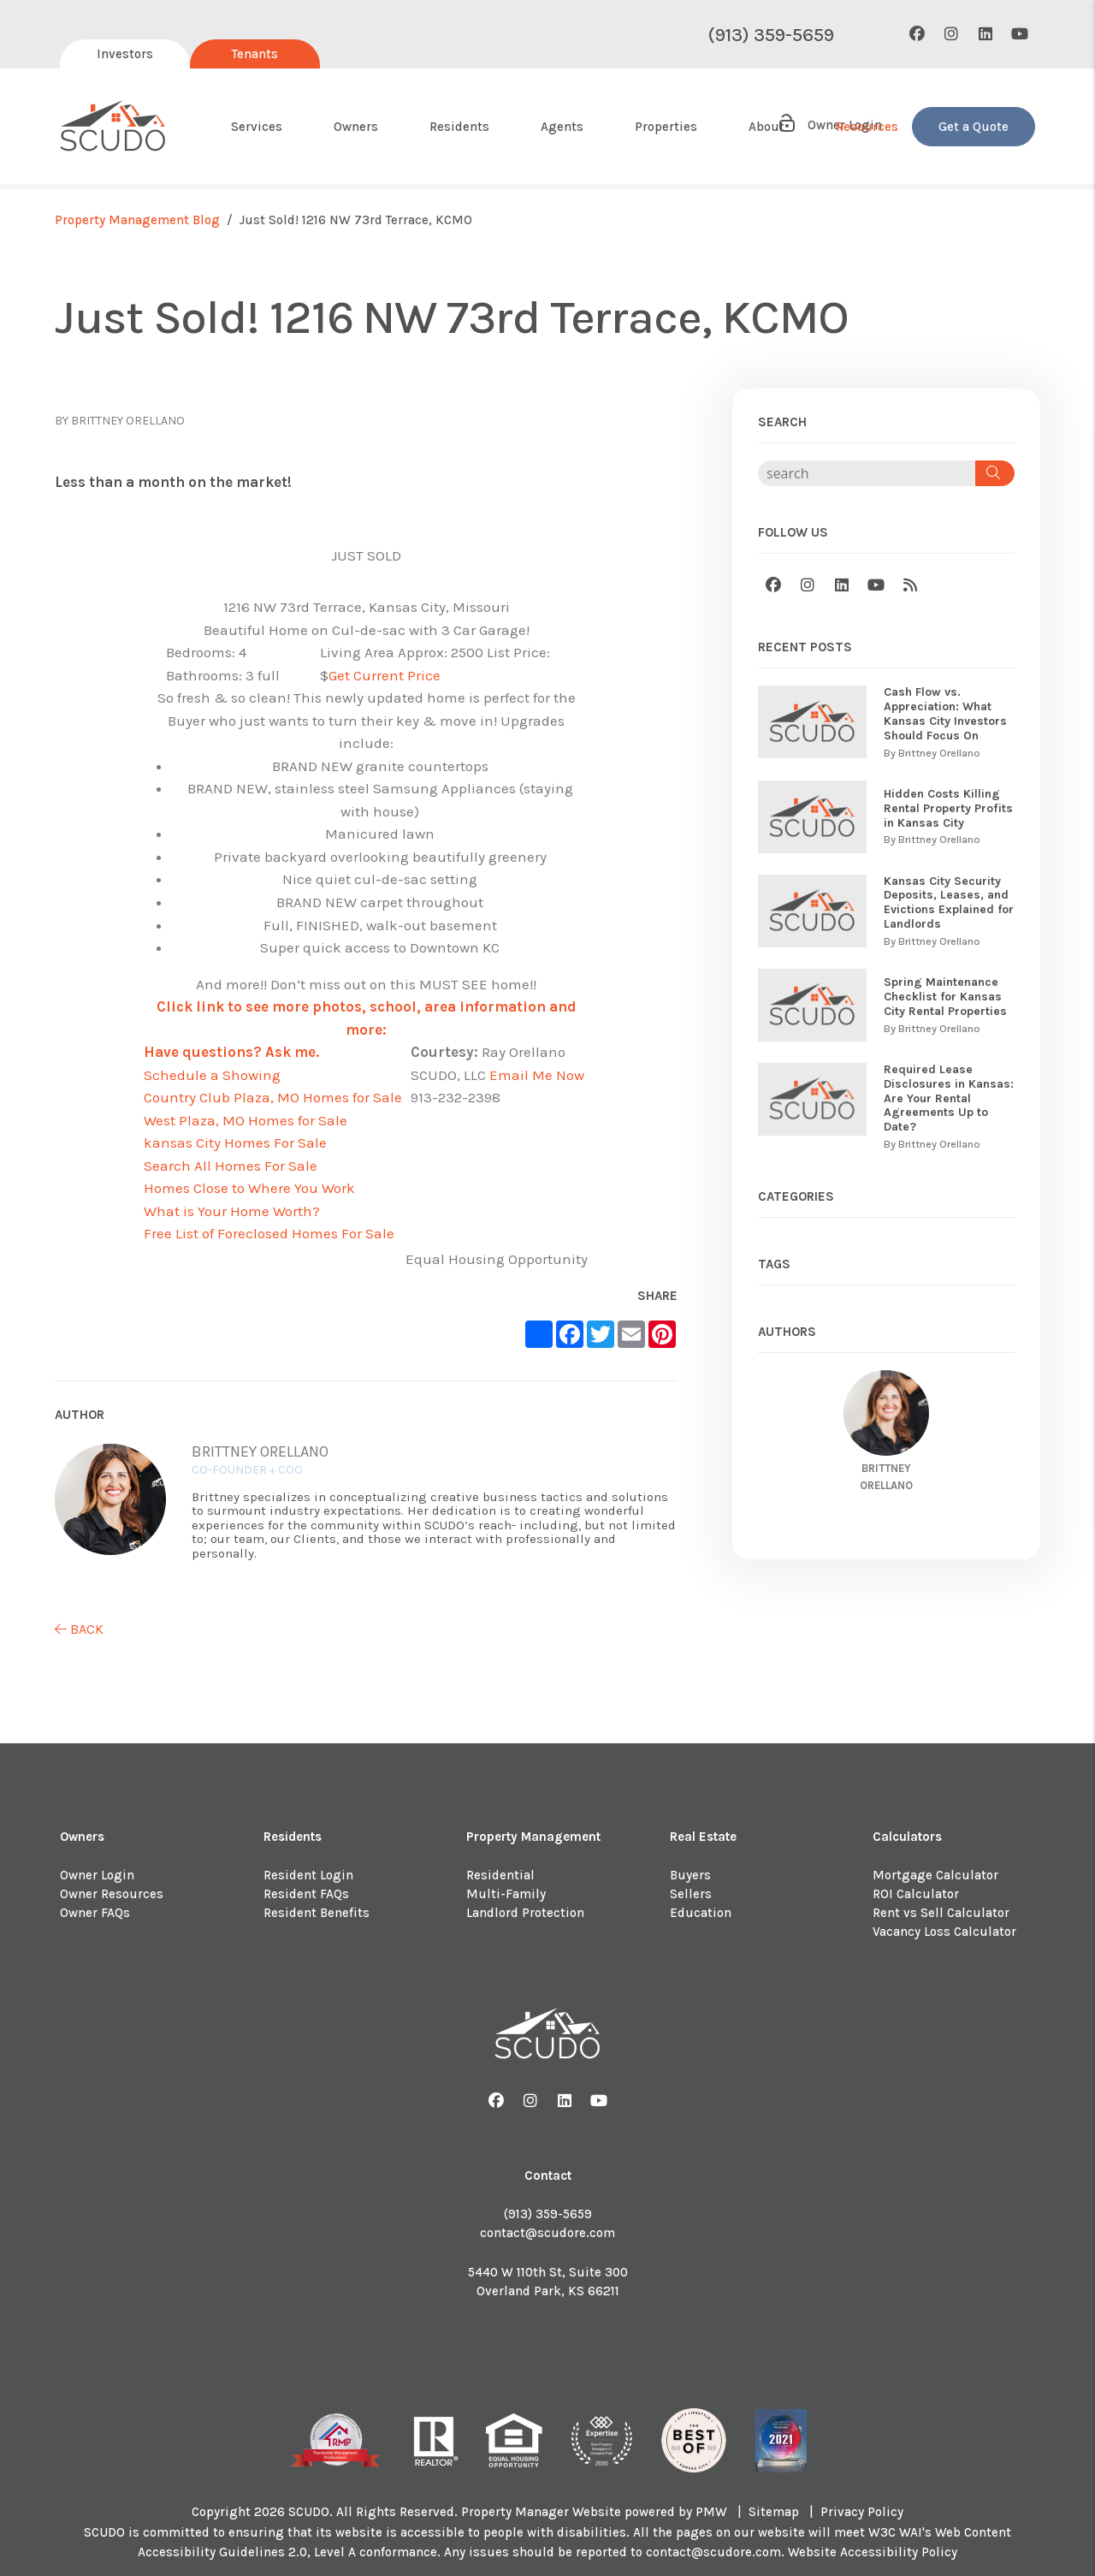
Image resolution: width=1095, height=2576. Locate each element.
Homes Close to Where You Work (249, 1187)
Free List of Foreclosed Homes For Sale (269, 1233)
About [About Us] (766, 126)
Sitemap (774, 2512)
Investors (125, 54)
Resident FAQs (306, 1894)
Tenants (255, 54)
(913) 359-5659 (770, 35)
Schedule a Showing (212, 1074)
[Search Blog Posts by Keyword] (866, 473)
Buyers (690, 1875)
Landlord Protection (525, 1912)
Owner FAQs (95, 1912)
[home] (113, 126)
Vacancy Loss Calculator (944, 1931)
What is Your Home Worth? (232, 1211)
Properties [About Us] (666, 126)
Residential (500, 1875)
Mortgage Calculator (935, 1875)
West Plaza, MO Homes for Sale (245, 1120)
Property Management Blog (137, 220)
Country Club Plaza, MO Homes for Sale (273, 1097)
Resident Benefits (316, 1912)
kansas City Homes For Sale (235, 1142)
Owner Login (97, 1875)
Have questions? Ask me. (231, 1051)
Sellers (691, 1894)
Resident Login (308, 1875)
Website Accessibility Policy (872, 2552)
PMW (711, 2512)
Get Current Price (384, 675)
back (79, 1629)
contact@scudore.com (547, 2233)
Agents (562, 126)
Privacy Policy (861, 2512)
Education (700, 1912)
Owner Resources (111, 1894)
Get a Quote (973, 126)
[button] (917, 35)
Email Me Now (536, 1074)
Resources (867, 126)
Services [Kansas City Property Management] (256, 126)
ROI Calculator (916, 1894)
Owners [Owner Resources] (356, 126)
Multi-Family (506, 1894)
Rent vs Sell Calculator (941, 1912)
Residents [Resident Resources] (459, 126)
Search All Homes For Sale (230, 1165)
